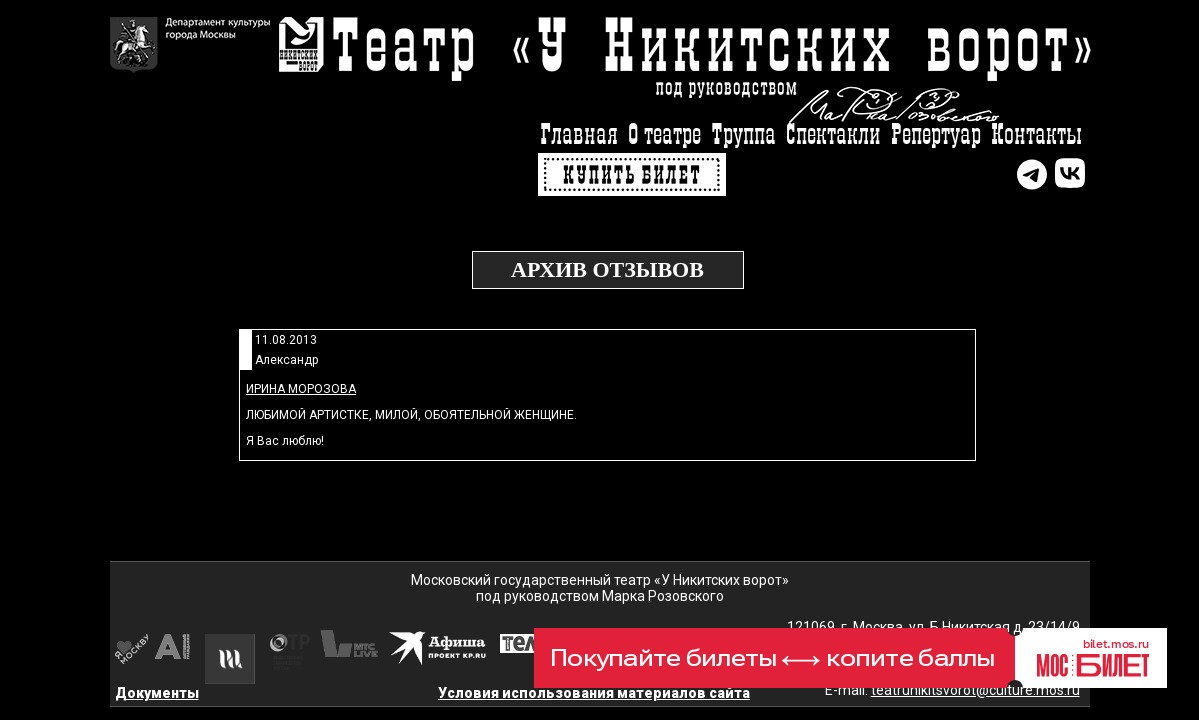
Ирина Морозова (301, 389)
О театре (664, 135)
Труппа (743, 135)
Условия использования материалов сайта (594, 693)
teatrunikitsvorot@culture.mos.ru (975, 690)
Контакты (1036, 135)
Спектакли (833, 135)
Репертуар (936, 135)
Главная (579, 135)
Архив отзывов (607, 269)
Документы (157, 693)
